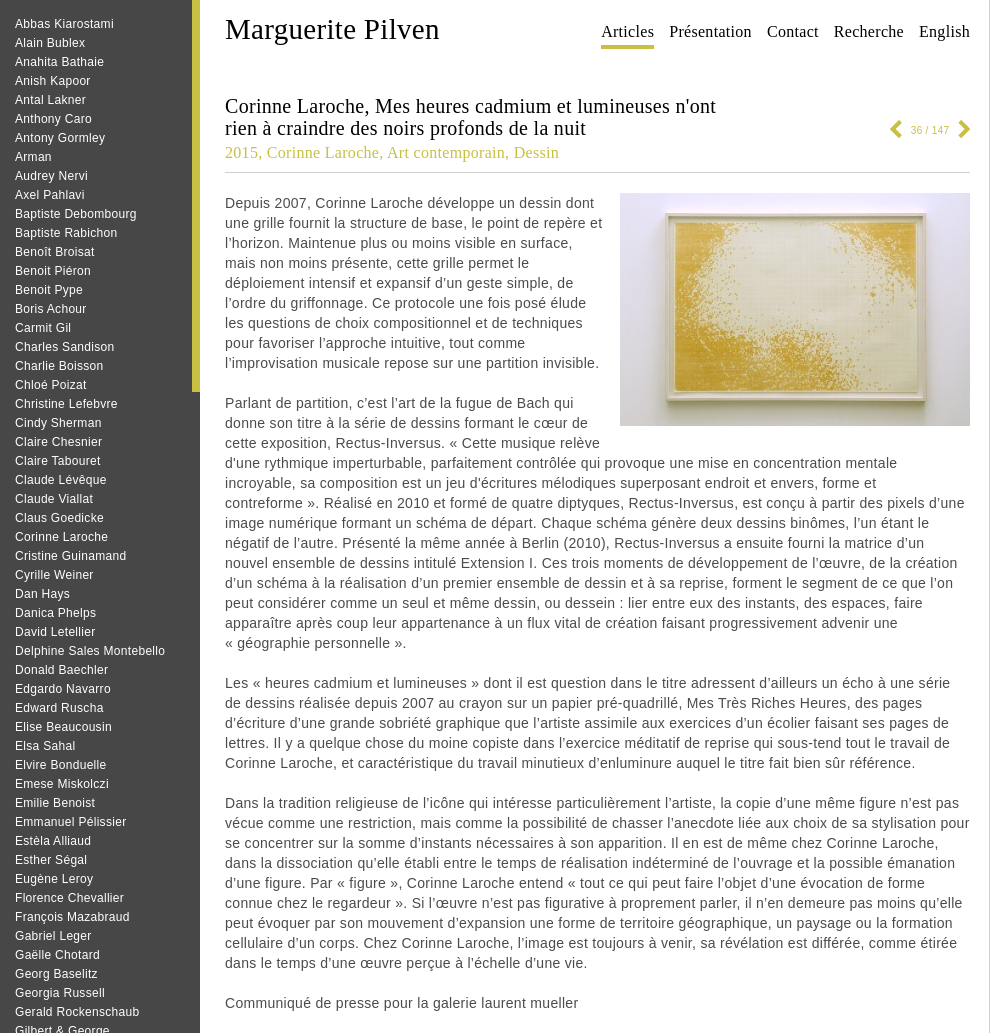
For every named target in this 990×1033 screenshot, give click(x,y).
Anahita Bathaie (59, 62)
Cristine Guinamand (70, 556)
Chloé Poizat (51, 385)
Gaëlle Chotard (57, 955)
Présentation (710, 31)
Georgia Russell (60, 993)
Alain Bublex (50, 43)
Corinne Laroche (61, 537)
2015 (241, 152)
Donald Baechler (61, 670)
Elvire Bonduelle (61, 765)
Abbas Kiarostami (64, 24)
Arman (33, 157)
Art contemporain (446, 152)
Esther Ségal (51, 860)
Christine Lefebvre (66, 404)
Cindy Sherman (58, 423)
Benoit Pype (49, 290)
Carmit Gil (43, 328)
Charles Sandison (65, 347)
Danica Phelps (55, 613)
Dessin (536, 152)
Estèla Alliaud (53, 841)
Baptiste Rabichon (66, 233)
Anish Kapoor (53, 81)
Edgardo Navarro (63, 689)
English (944, 31)
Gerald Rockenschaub (77, 1012)
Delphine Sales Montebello (90, 651)
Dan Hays (42, 594)
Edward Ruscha (59, 708)
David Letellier (55, 632)
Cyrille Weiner (54, 575)
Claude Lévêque (61, 480)
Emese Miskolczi (62, 784)
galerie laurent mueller (505, 1003)
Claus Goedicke (59, 518)
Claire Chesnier (58, 442)
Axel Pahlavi (50, 195)
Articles (627, 31)
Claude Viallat (54, 499)
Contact (793, 31)
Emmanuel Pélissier (70, 822)
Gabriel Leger (53, 936)
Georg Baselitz (56, 974)
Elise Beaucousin (63, 727)
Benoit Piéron (53, 271)
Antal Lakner (50, 100)
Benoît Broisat (55, 252)
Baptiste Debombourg (76, 214)
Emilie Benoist (55, 803)
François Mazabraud (72, 917)
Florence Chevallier (69, 898)
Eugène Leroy (54, 879)
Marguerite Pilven (332, 29)
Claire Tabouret (58, 461)
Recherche (869, 31)
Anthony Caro (53, 119)
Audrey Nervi (51, 176)
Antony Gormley (60, 138)
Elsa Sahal (45, 746)
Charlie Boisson (59, 366)
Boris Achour (51, 309)
